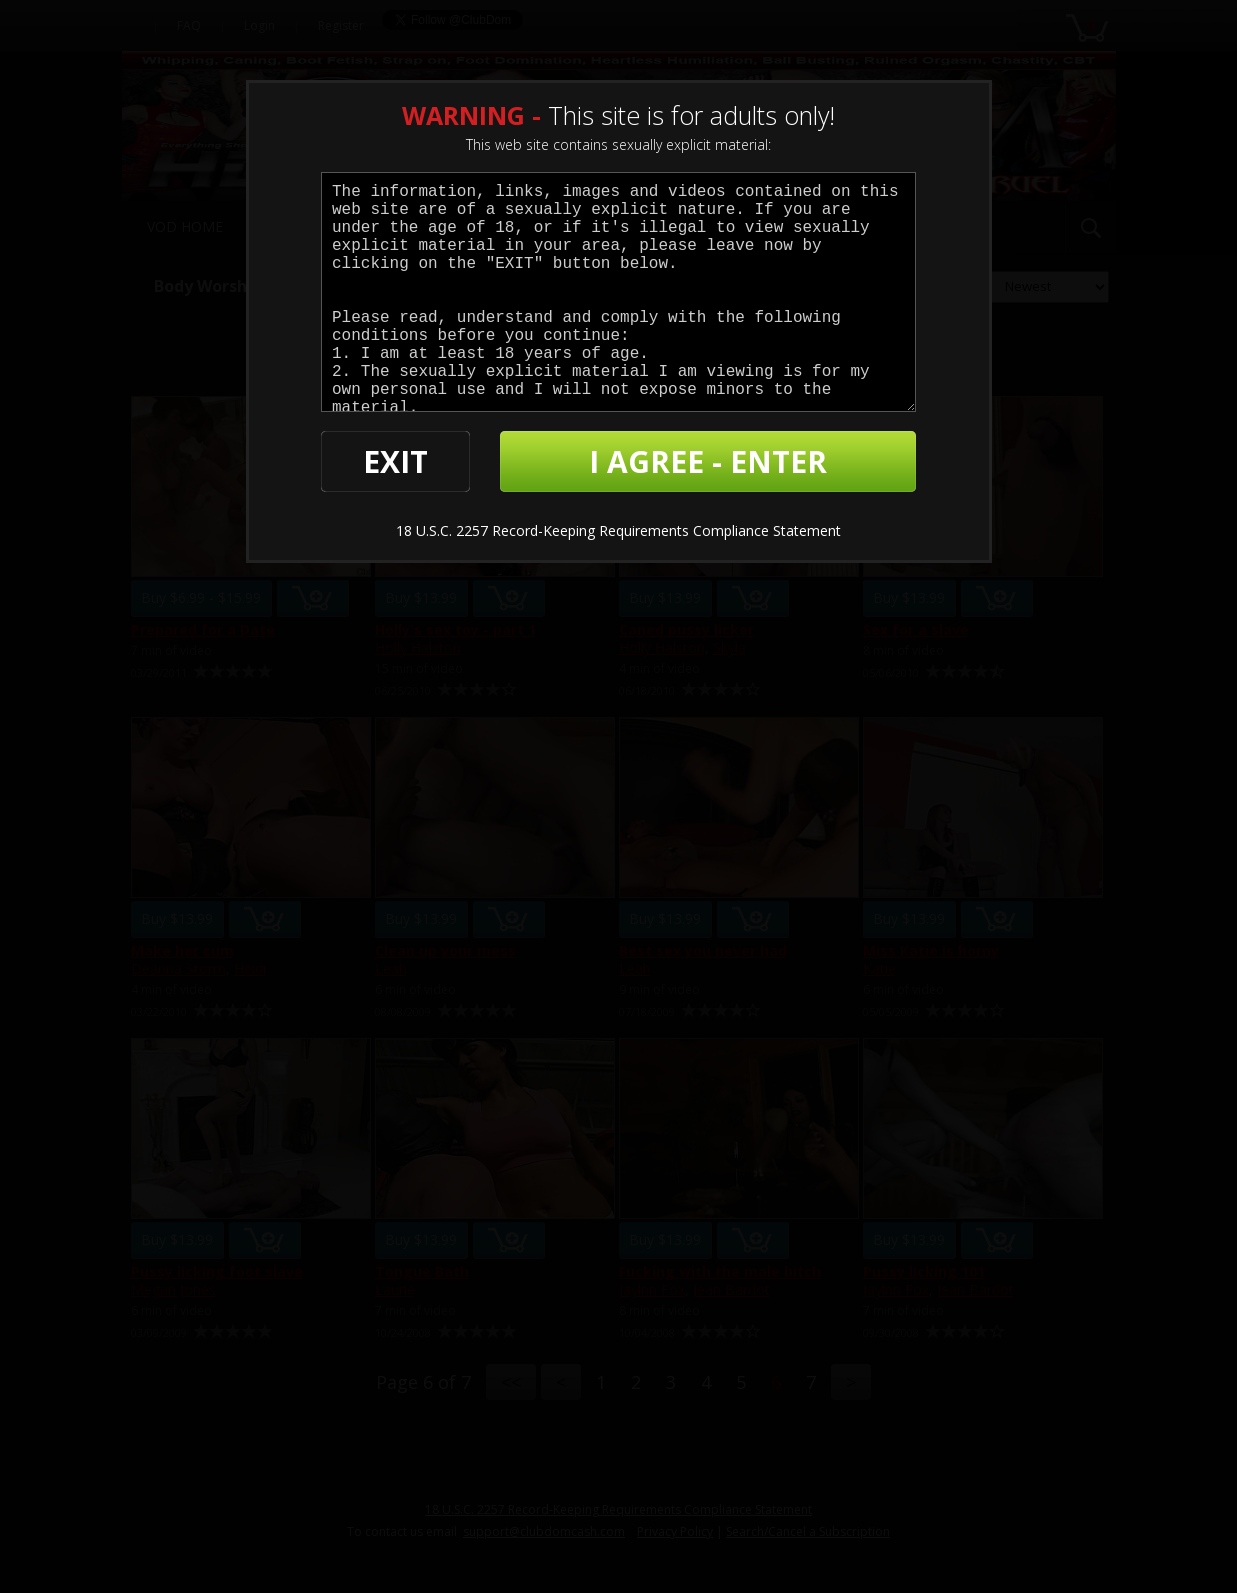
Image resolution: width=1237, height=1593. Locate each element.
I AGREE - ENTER (708, 461)
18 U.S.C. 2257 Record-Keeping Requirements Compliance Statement (618, 530)
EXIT (395, 461)
